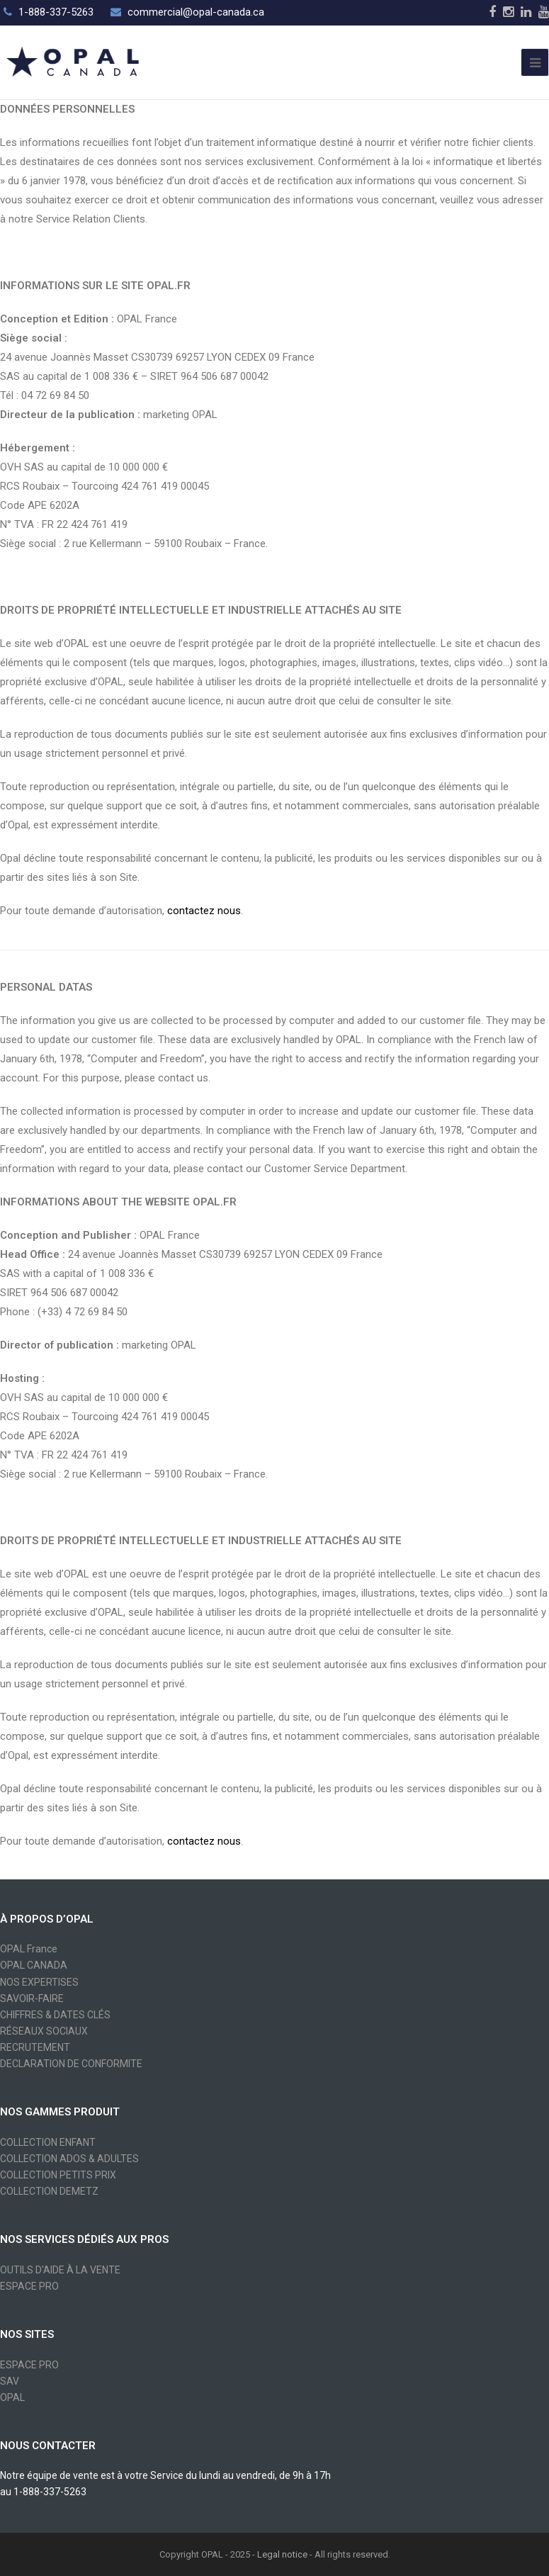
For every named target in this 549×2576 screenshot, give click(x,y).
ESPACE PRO (29, 2286)
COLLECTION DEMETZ (49, 2191)
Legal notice (282, 2554)
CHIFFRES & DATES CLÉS (55, 2014)
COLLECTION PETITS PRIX (58, 2175)
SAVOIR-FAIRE (32, 1998)
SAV (9, 2381)
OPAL (12, 2397)
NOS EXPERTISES (39, 1982)
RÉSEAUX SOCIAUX (44, 2031)
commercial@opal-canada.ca (196, 12)
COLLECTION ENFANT (48, 2142)
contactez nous (204, 910)
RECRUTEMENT (35, 2047)
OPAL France (28, 1949)
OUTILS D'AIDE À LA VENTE (60, 2270)
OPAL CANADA (33, 1965)
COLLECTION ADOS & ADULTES (69, 2158)
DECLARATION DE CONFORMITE (71, 2063)
